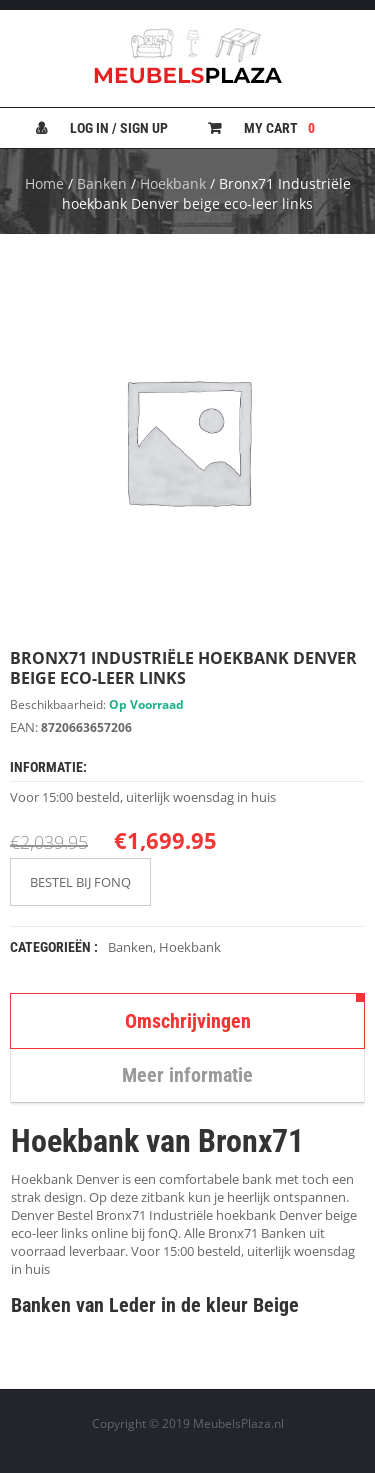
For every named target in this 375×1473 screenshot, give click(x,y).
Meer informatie (187, 1075)
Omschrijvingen (188, 1021)
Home (44, 183)
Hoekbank (173, 183)
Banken (102, 183)
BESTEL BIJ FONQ (80, 882)
